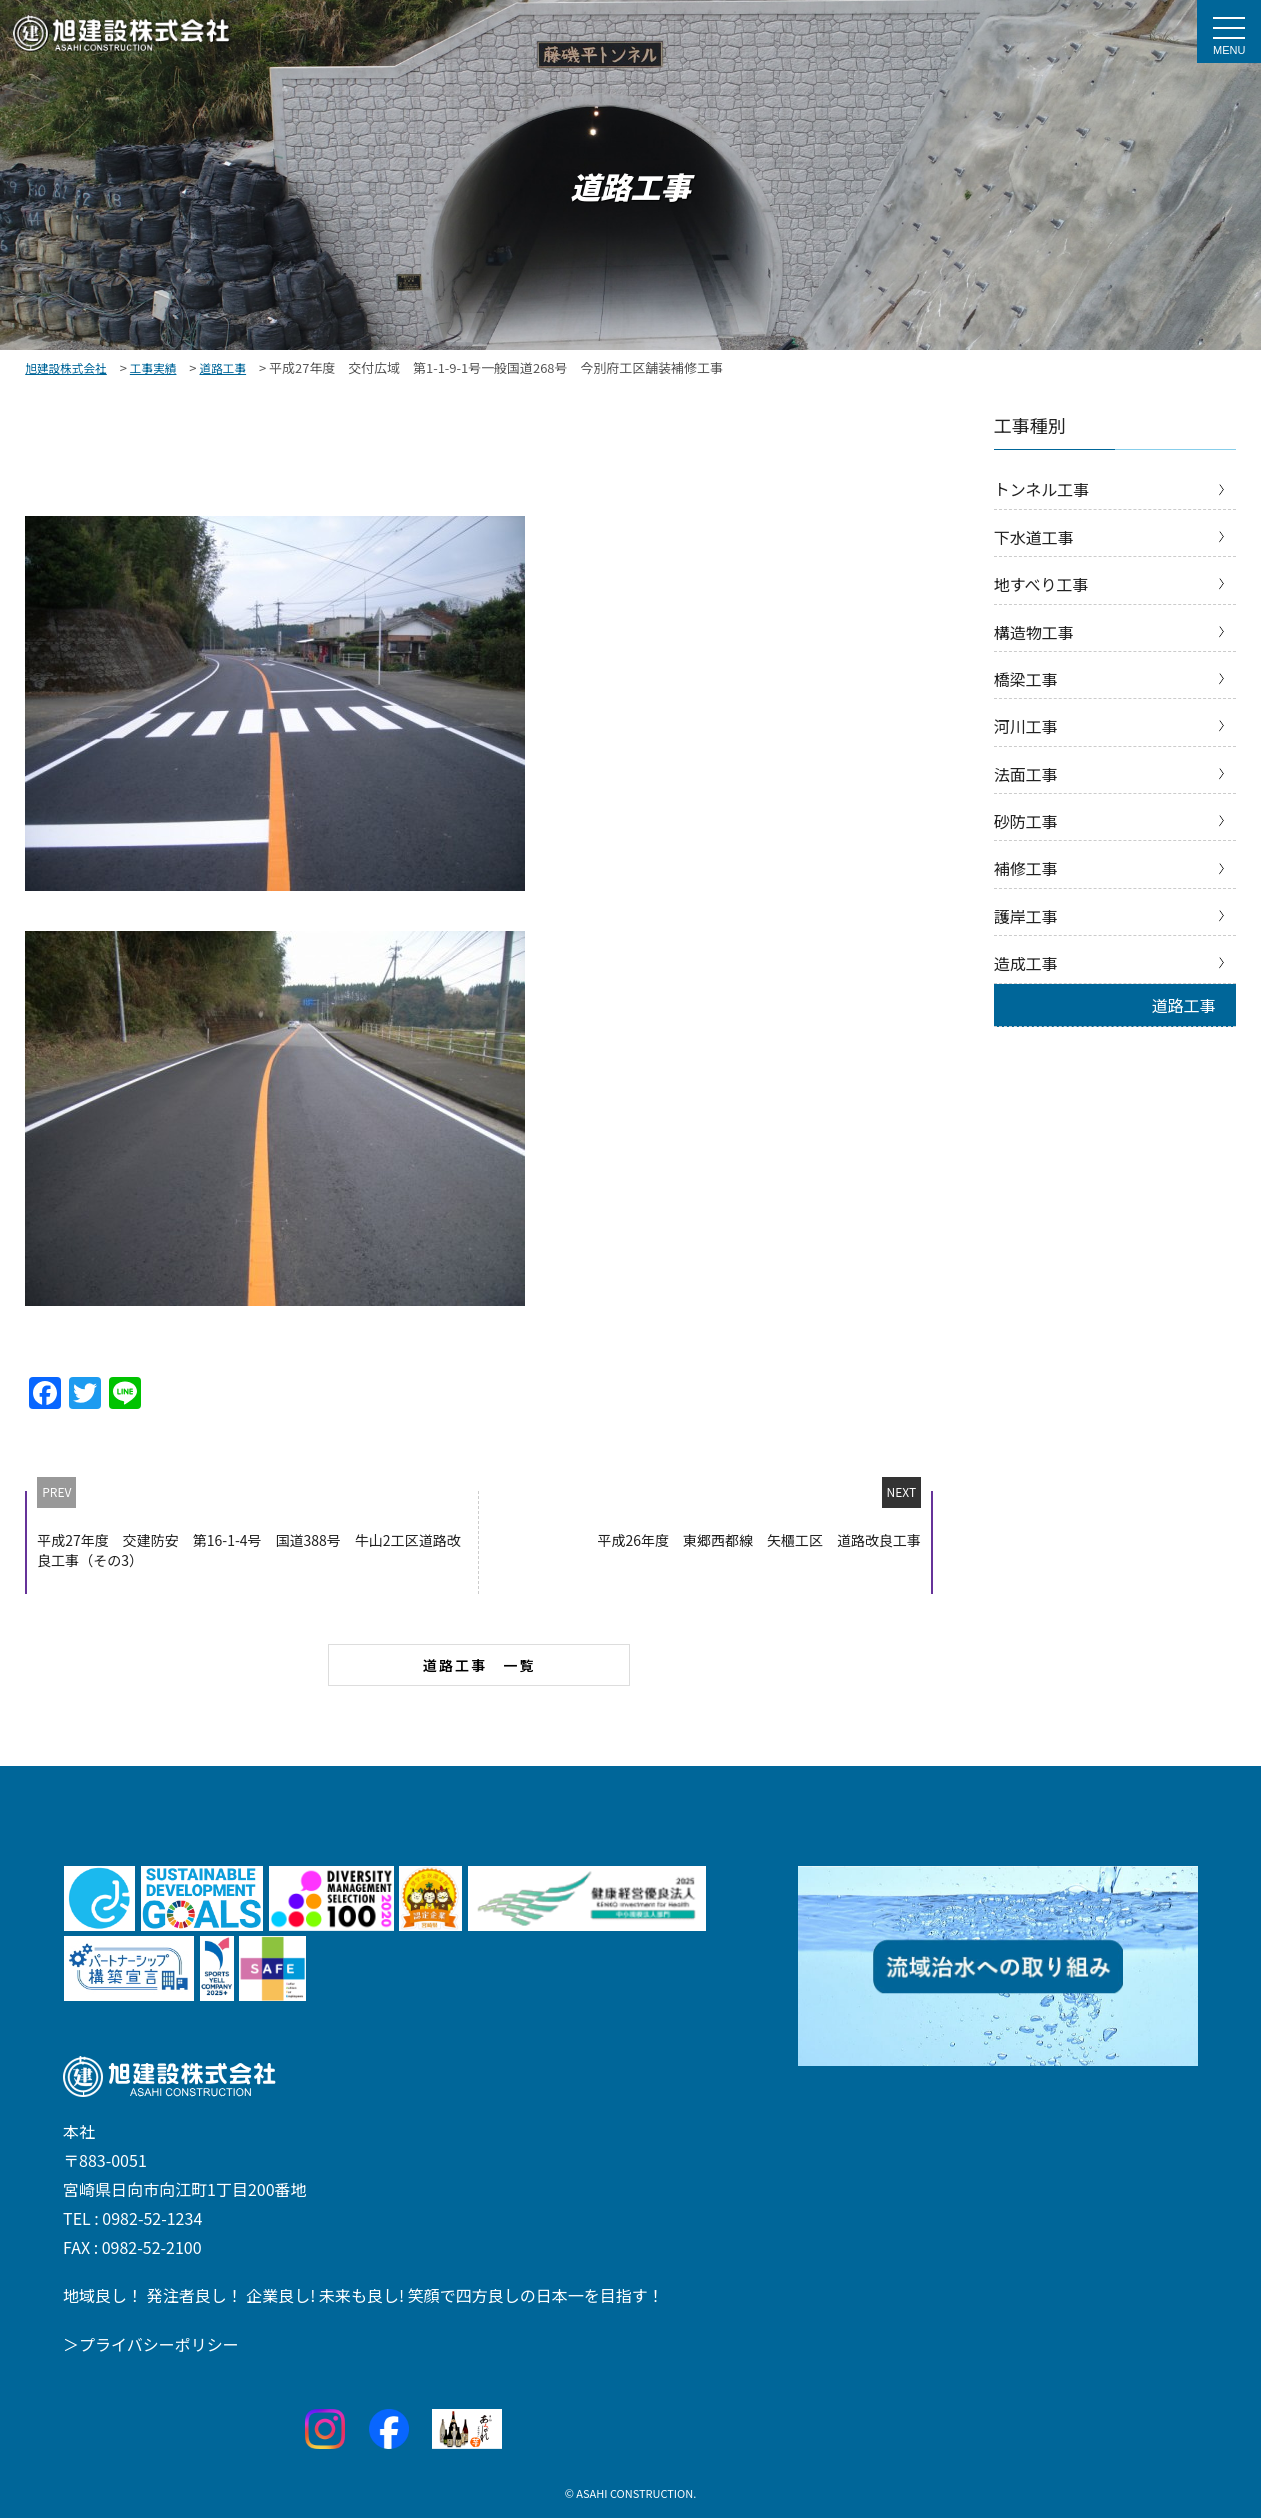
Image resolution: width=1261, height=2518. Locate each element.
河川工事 (1026, 726)
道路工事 (1184, 1005)
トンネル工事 (1042, 489)
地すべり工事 (1041, 584)
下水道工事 (1034, 537)
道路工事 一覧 (479, 1665)
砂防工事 (1026, 821)
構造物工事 (1034, 632)
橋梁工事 (1026, 679)
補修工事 (1026, 868)
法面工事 (1026, 774)
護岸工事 (1026, 916)
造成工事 (1026, 963)
